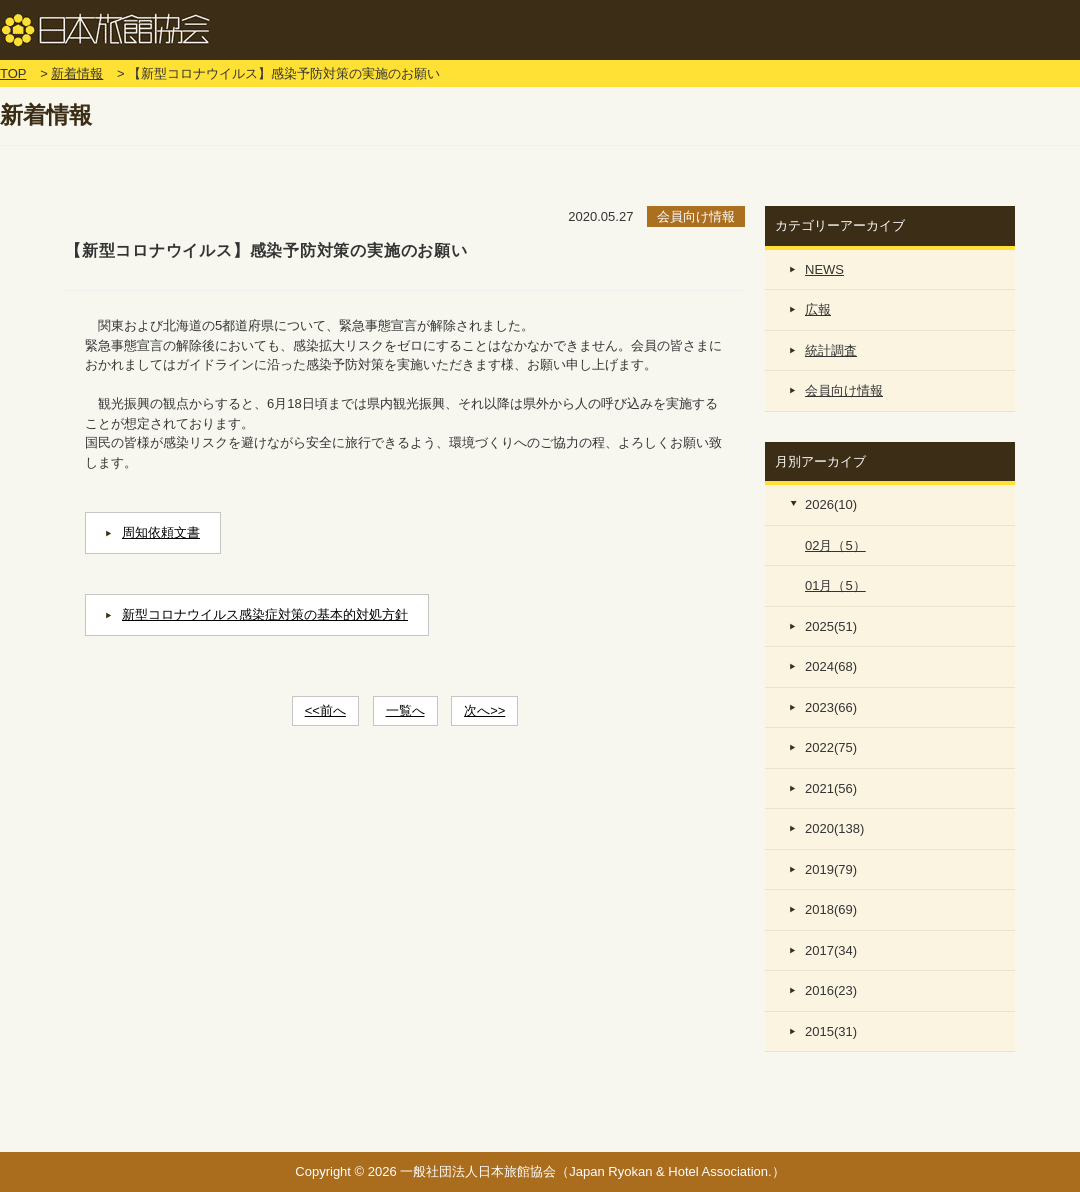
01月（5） (835, 585)
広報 (818, 309)
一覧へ (405, 710)
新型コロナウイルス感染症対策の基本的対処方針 (265, 614)
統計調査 (831, 350)
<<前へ (325, 710)
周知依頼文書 (161, 532)
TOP (13, 73)
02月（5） (835, 545)
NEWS (824, 269)
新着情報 (77, 73)
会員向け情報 (844, 390)
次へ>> (484, 710)
